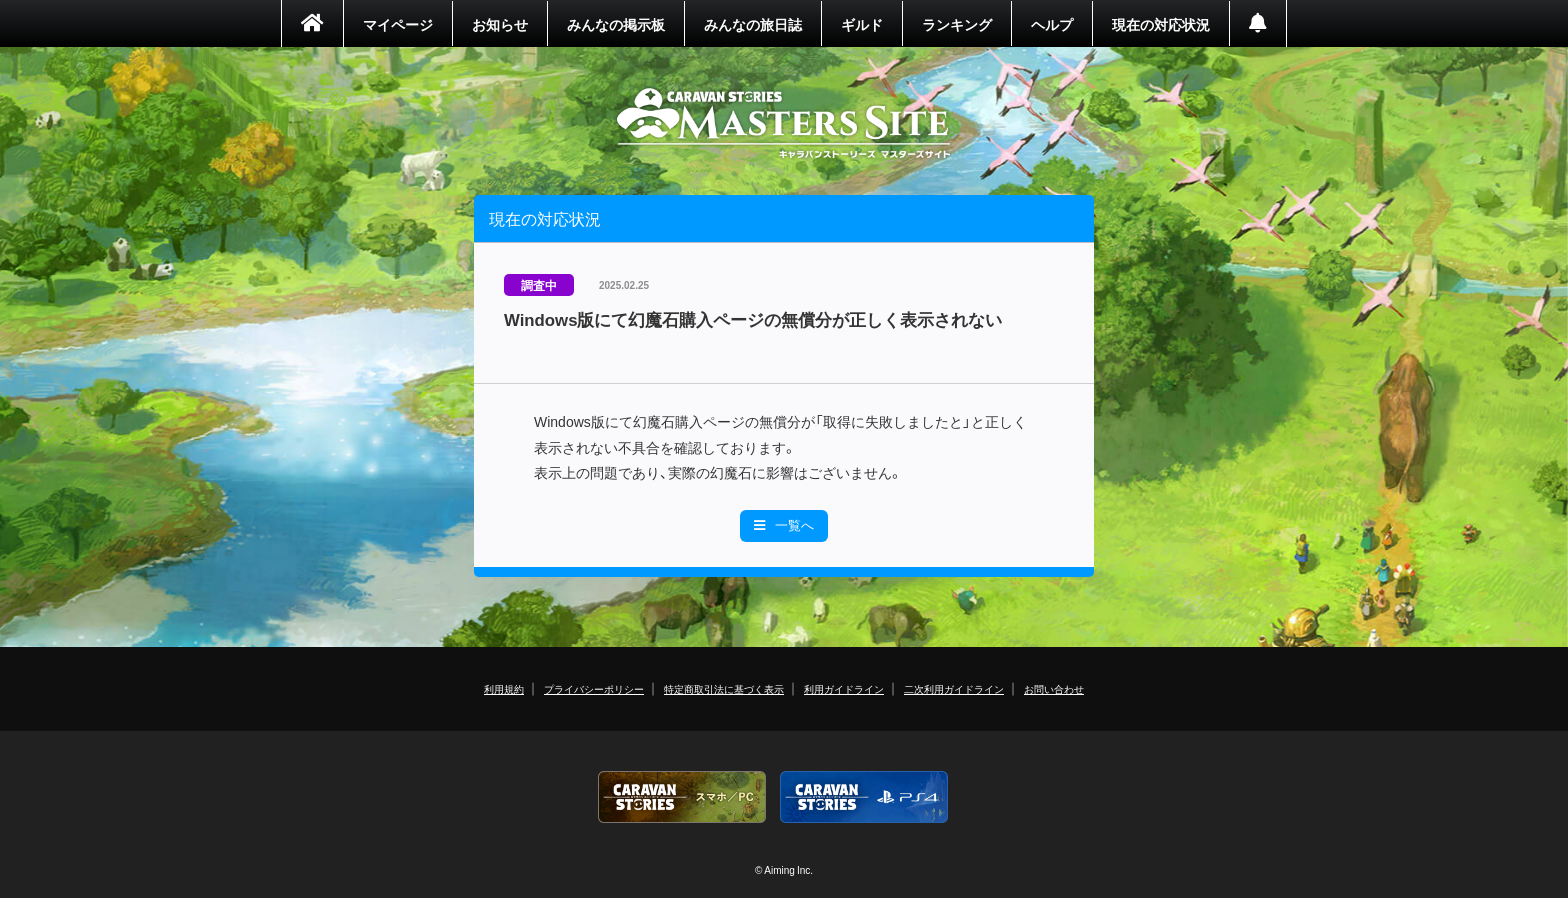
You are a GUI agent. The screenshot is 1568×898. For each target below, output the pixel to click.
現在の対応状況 (1161, 24)
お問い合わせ (1054, 688)
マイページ (398, 24)
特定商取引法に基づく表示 (724, 688)
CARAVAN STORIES (784, 123)
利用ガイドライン (844, 688)
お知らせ (500, 24)
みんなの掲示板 (616, 24)
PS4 (865, 797)
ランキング (957, 24)
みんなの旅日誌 (753, 24)
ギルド (862, 24)
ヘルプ (1052, 24)
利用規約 (504, 688)
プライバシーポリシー (594, 688)
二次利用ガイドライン (954, 688)
